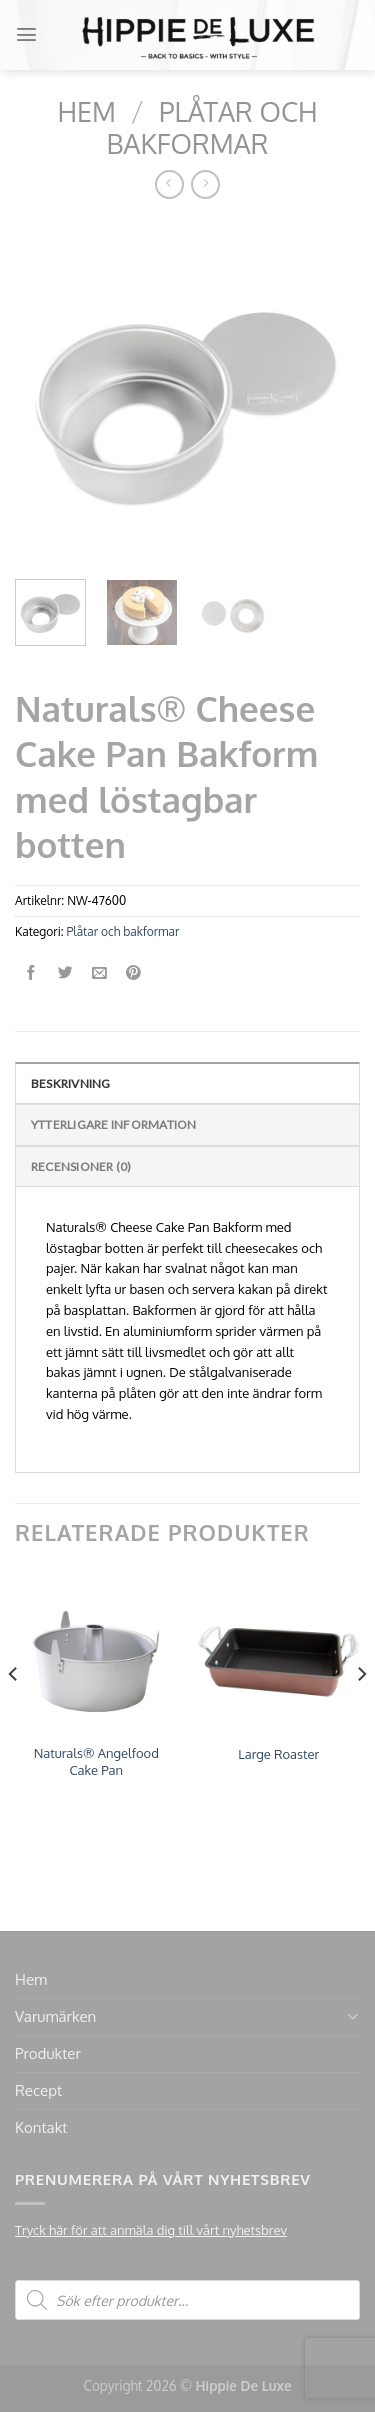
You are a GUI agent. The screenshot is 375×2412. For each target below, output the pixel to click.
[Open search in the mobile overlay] (187, 2300)
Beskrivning (71, 1083)
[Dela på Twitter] (65, 973)
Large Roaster (278, 1754)
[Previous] (14, 1714)
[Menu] (26, 34)
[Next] (361, 1714)
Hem (86, 111)
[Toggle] (352, 2016)
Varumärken (55, 2016)
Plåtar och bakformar (212, 127)
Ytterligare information (114, 1124)
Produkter (48, 2053)
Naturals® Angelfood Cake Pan (96, 1761)
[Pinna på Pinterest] (133, 973)
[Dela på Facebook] (31, 973)
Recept (38, 2090)
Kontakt (41, 2127)
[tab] (187, 1082)
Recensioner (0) (81, 1166)
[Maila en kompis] (99, 973)
